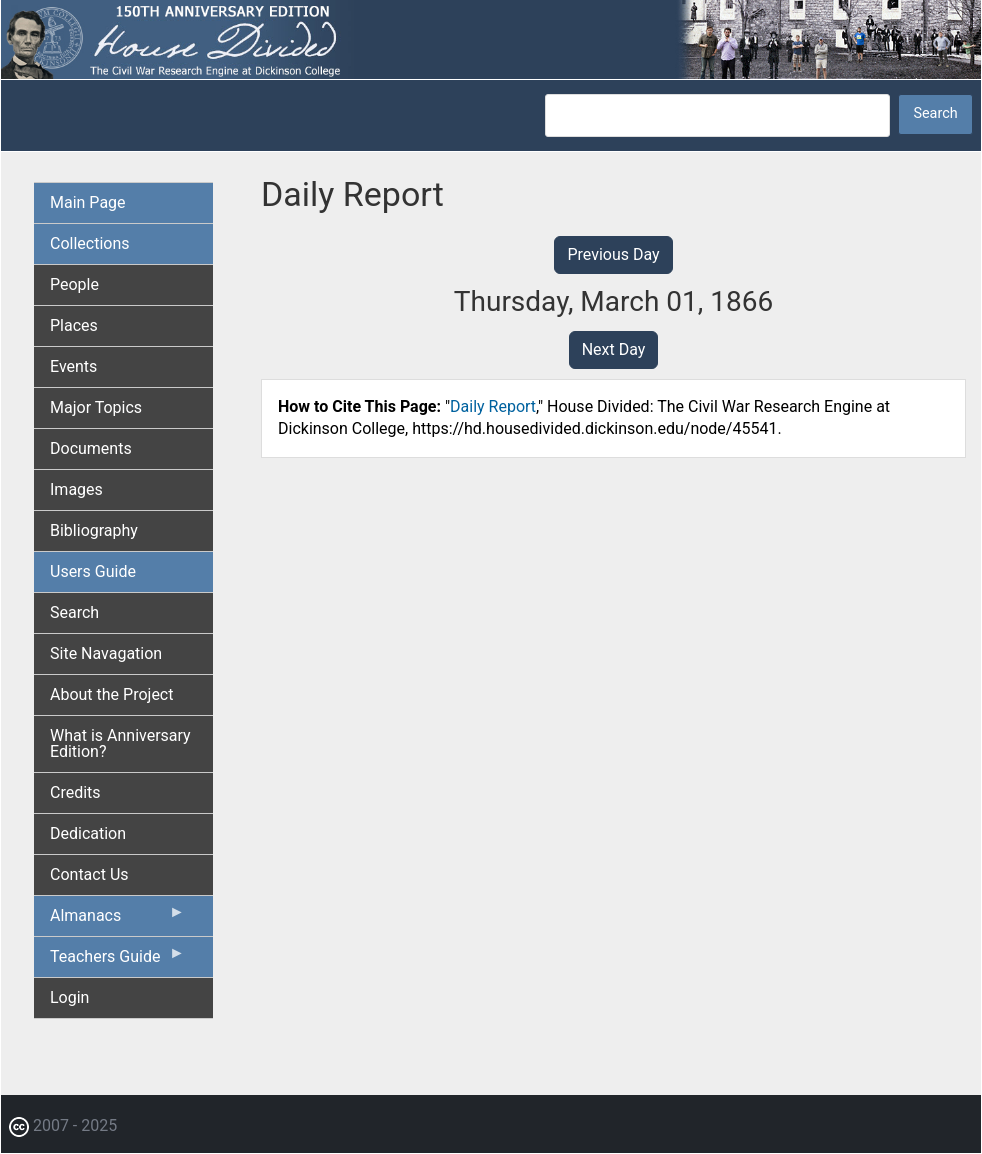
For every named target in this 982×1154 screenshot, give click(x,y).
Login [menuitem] (69, 997)
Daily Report (493, 406)
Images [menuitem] (76, 489)
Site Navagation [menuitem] (106, 653)
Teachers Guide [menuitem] (117, 961)
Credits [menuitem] (75, 792)
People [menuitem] (74, 284)
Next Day (614, 349)
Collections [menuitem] (90, 243)
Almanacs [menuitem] (117, 920)
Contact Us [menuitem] (89, 874)
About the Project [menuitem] (111, 694)
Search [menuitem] (74, 612)
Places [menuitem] (74, 325)
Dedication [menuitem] (88, 833)
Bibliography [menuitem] (94, 530)
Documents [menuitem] (91, 448)
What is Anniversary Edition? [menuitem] (120, 743)
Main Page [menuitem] (88, 202)
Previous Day (613, 254)
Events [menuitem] (73, 366)
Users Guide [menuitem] (93, 571)
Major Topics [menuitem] (96, 407)
